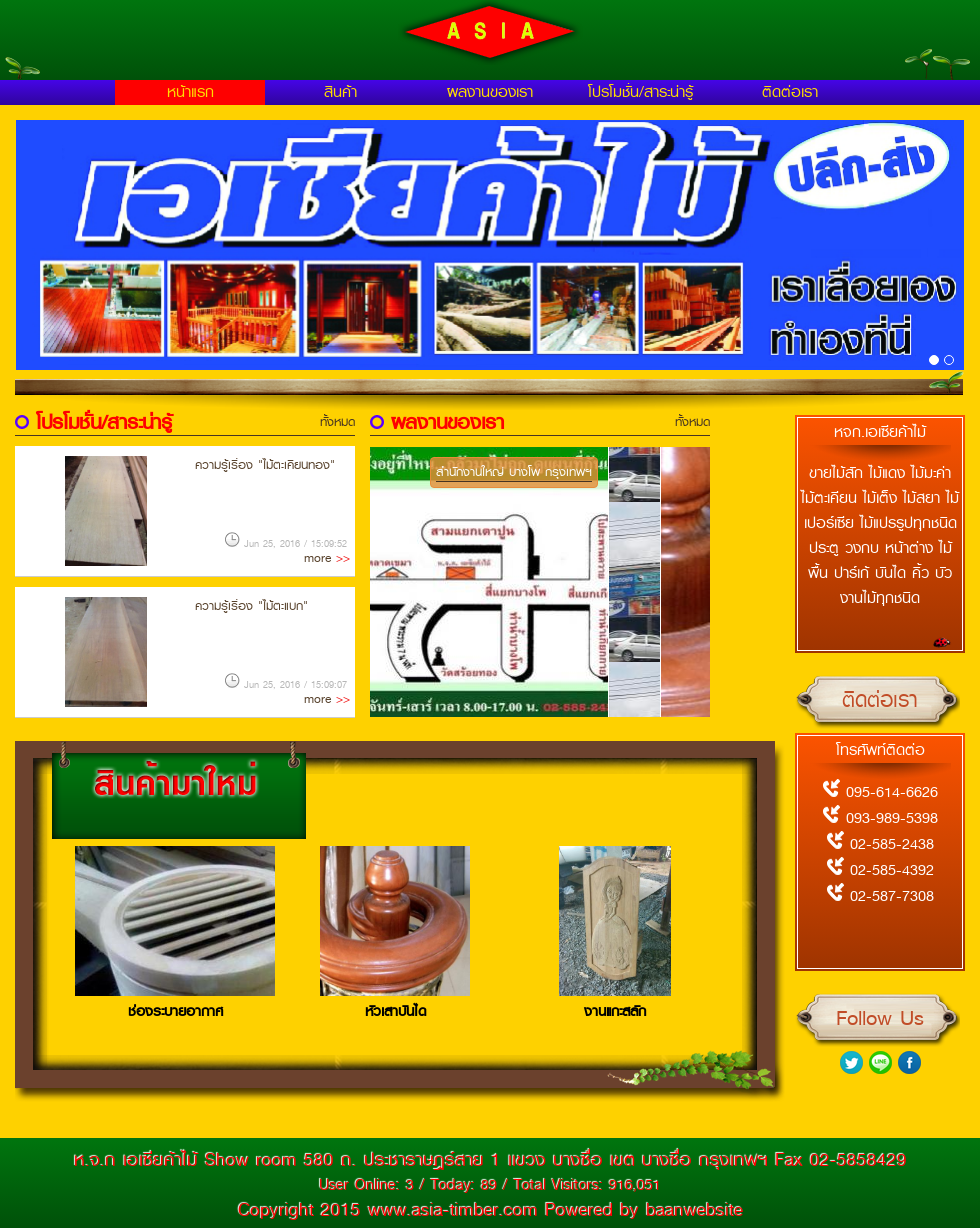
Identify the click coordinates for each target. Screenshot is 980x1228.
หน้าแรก (190, 92)
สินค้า (340, 92)
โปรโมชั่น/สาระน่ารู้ (640, 92)
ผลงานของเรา (490, 92)
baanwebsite (694, 1210)
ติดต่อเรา (790, 92)
